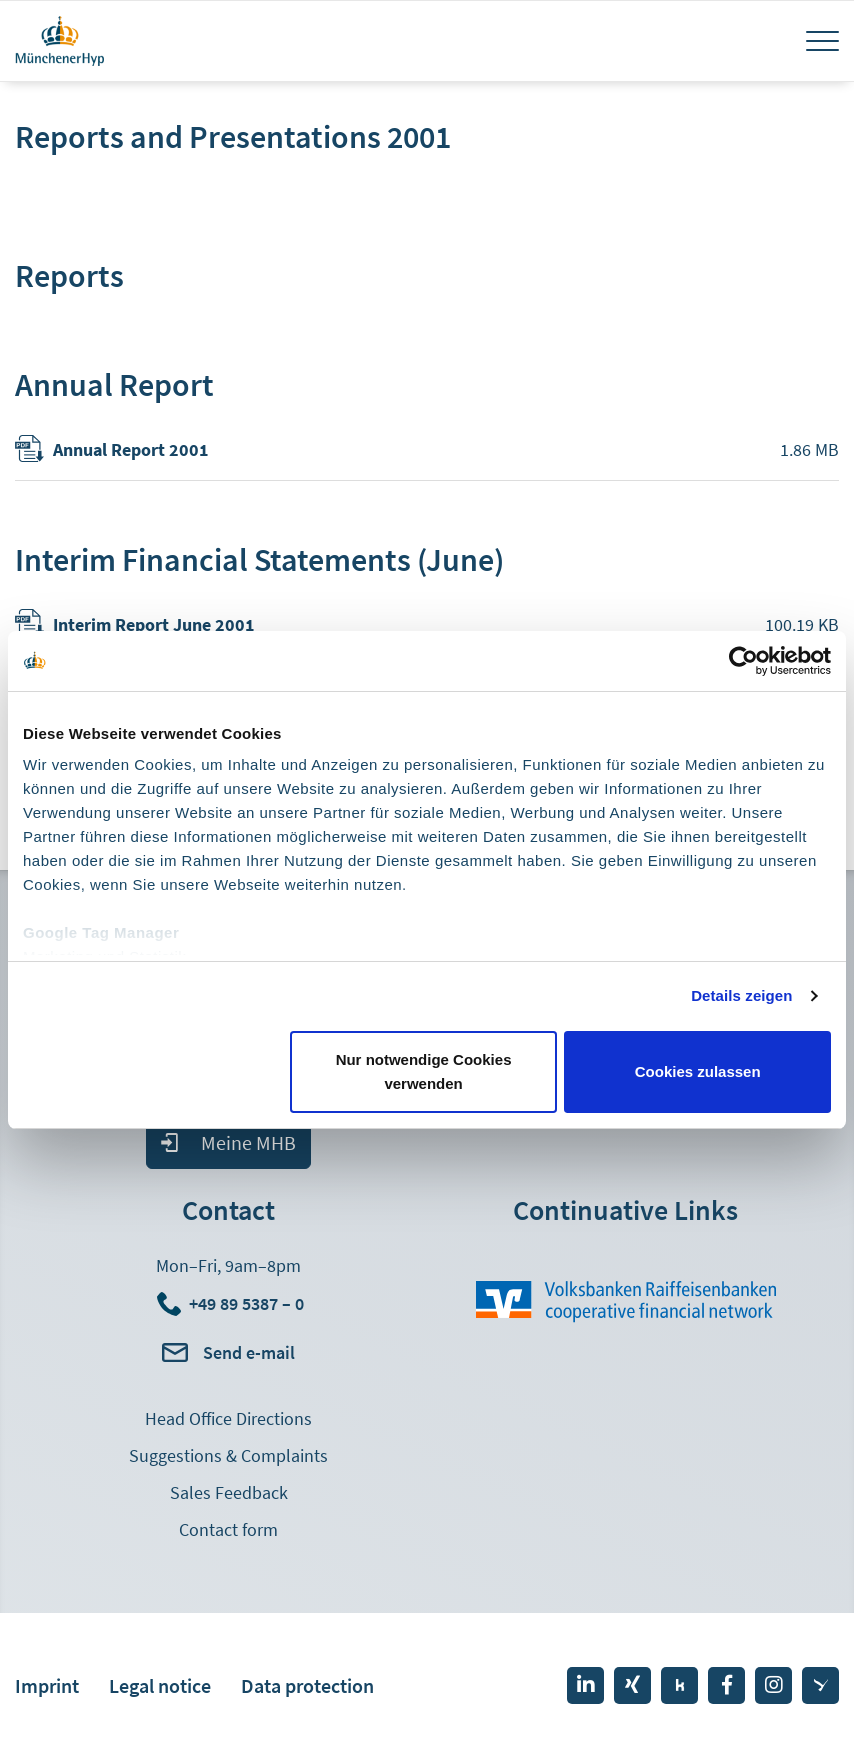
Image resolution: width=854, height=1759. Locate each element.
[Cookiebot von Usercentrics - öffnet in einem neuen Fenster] (743, 661)
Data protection (307, 1685)
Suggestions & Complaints (228, 1455)
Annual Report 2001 (131, 449)
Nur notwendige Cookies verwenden (424, 1071)
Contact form (228, 1529)
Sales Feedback (229, 1492)
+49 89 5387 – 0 (246, 1303)
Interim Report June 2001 (154, 624)
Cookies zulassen (698, 1071)
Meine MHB (248, 1142)
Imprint (47, 1685)
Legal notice (160, 1685)
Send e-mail (249, 1352)
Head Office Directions (228, 1418)
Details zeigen (741, 995)
